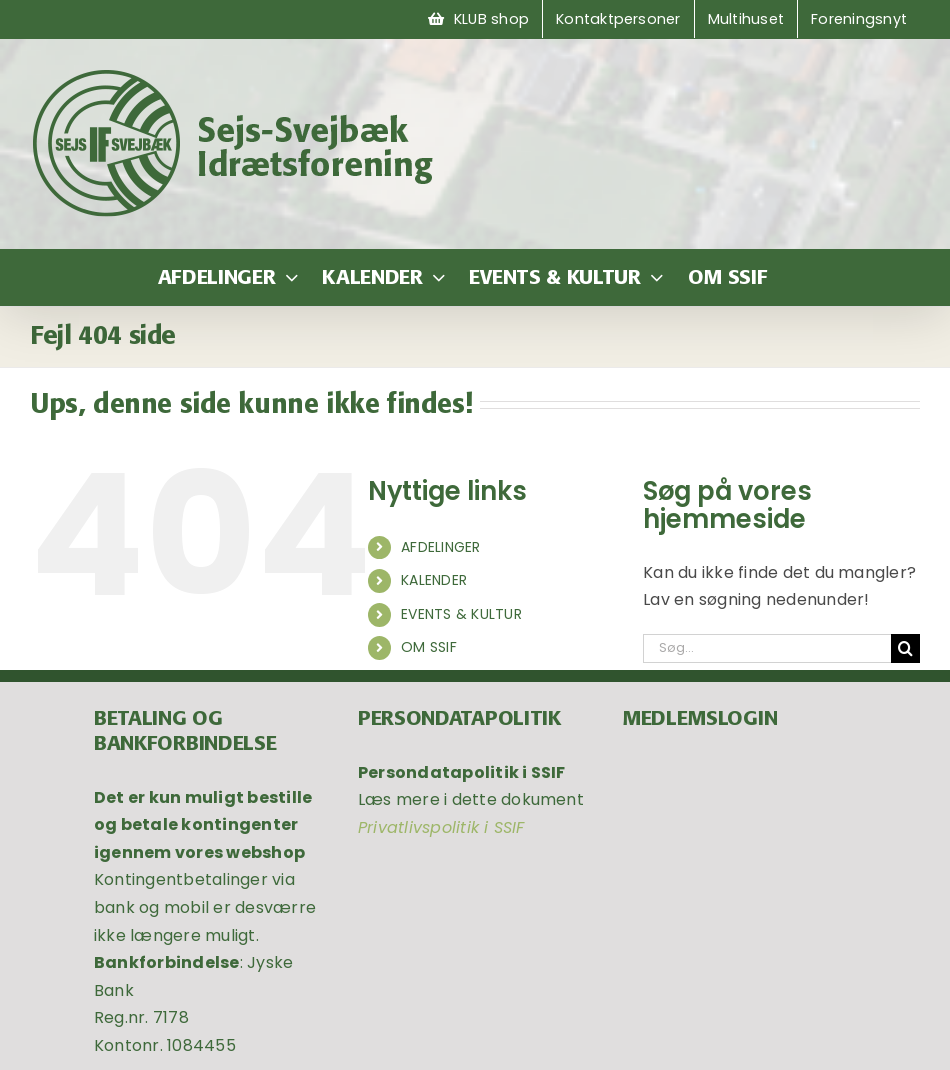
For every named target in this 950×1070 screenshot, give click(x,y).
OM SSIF (429, 647)
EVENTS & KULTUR (461, 614)
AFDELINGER (440, 547)
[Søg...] (767, 648)
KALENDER (434, 580)
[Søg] (905, 648)
